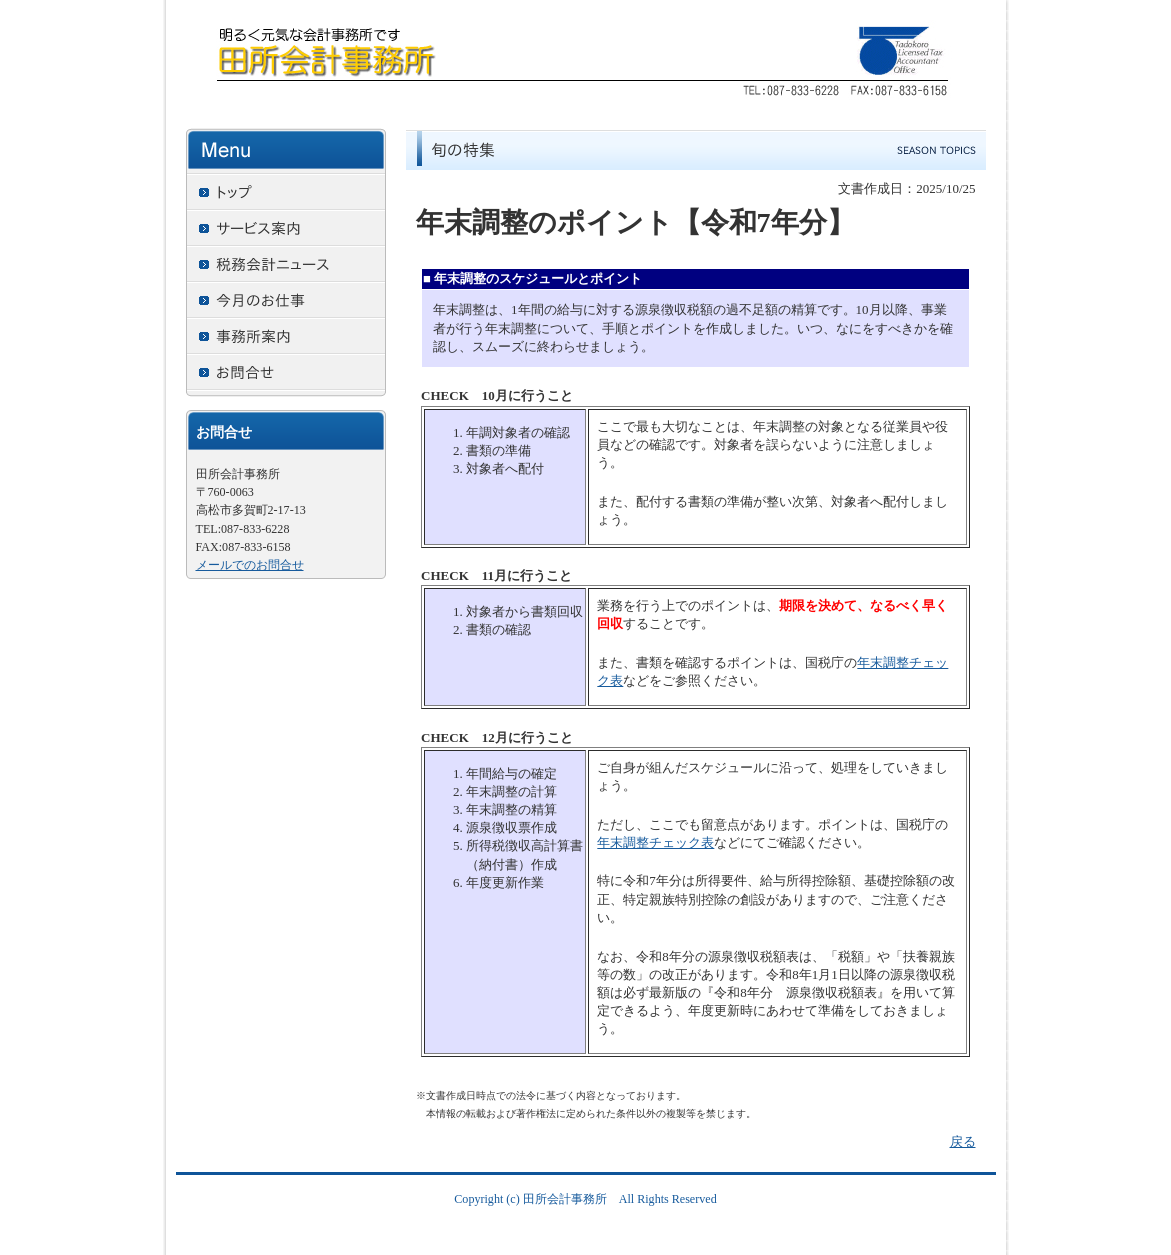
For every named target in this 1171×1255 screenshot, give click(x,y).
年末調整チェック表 (655, 842)
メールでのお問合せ (250, 565)
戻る (963, 1141)
